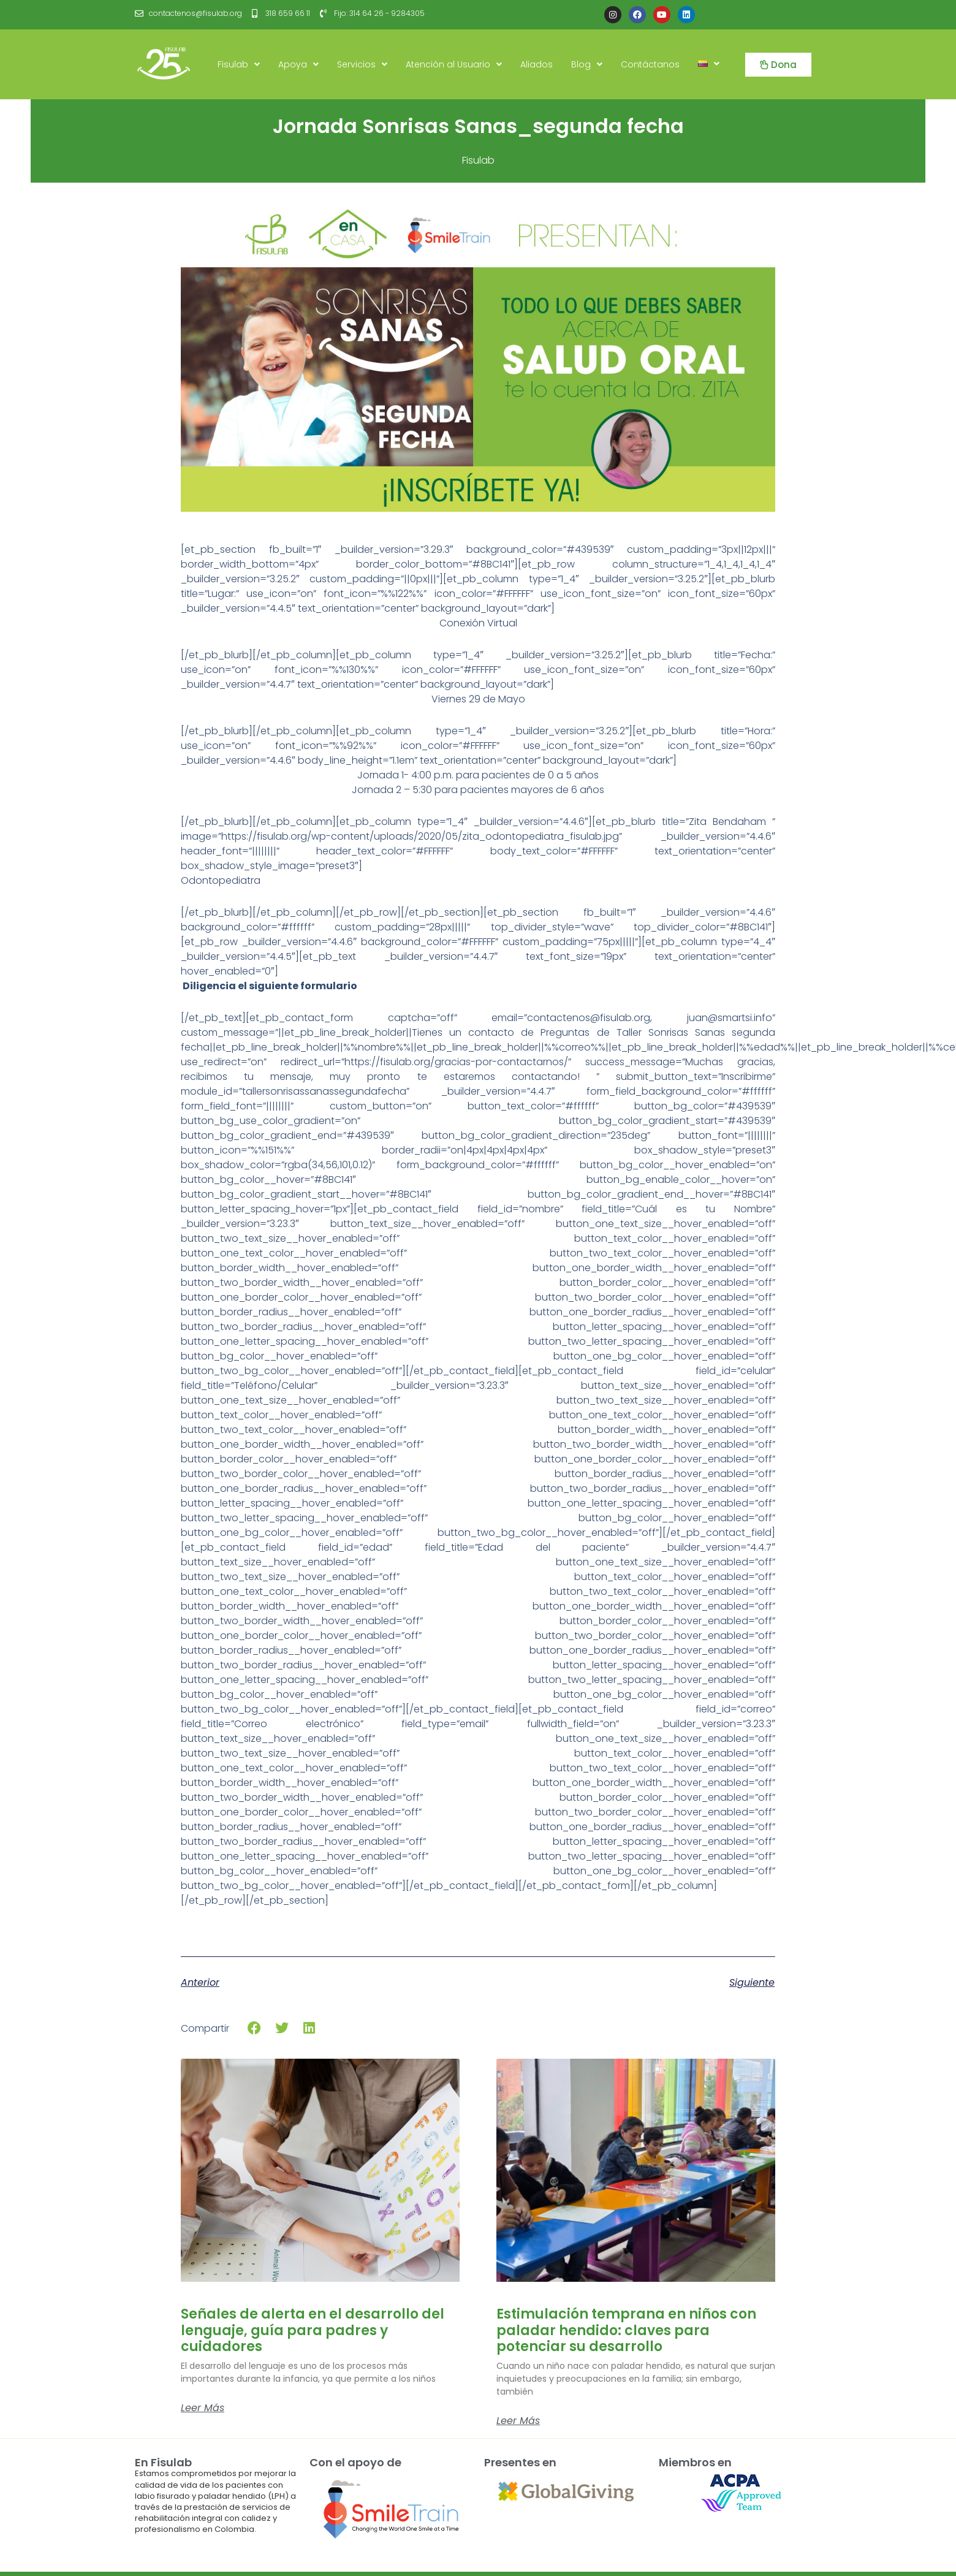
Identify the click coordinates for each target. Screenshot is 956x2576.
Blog (586, 64)
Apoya (298, 64)
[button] (255, 2028)
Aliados (536, 64)
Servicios (362, 64)
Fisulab (239, 64)
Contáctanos (650, 64)
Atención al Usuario (454, 64)
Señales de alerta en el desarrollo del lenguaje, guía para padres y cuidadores (312, 2330)
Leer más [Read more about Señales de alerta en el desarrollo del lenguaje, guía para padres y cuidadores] (202, 2408)
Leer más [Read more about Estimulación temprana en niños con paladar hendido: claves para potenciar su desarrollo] (518, 2421)
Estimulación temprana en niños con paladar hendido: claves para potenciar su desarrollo (626, 2330)
